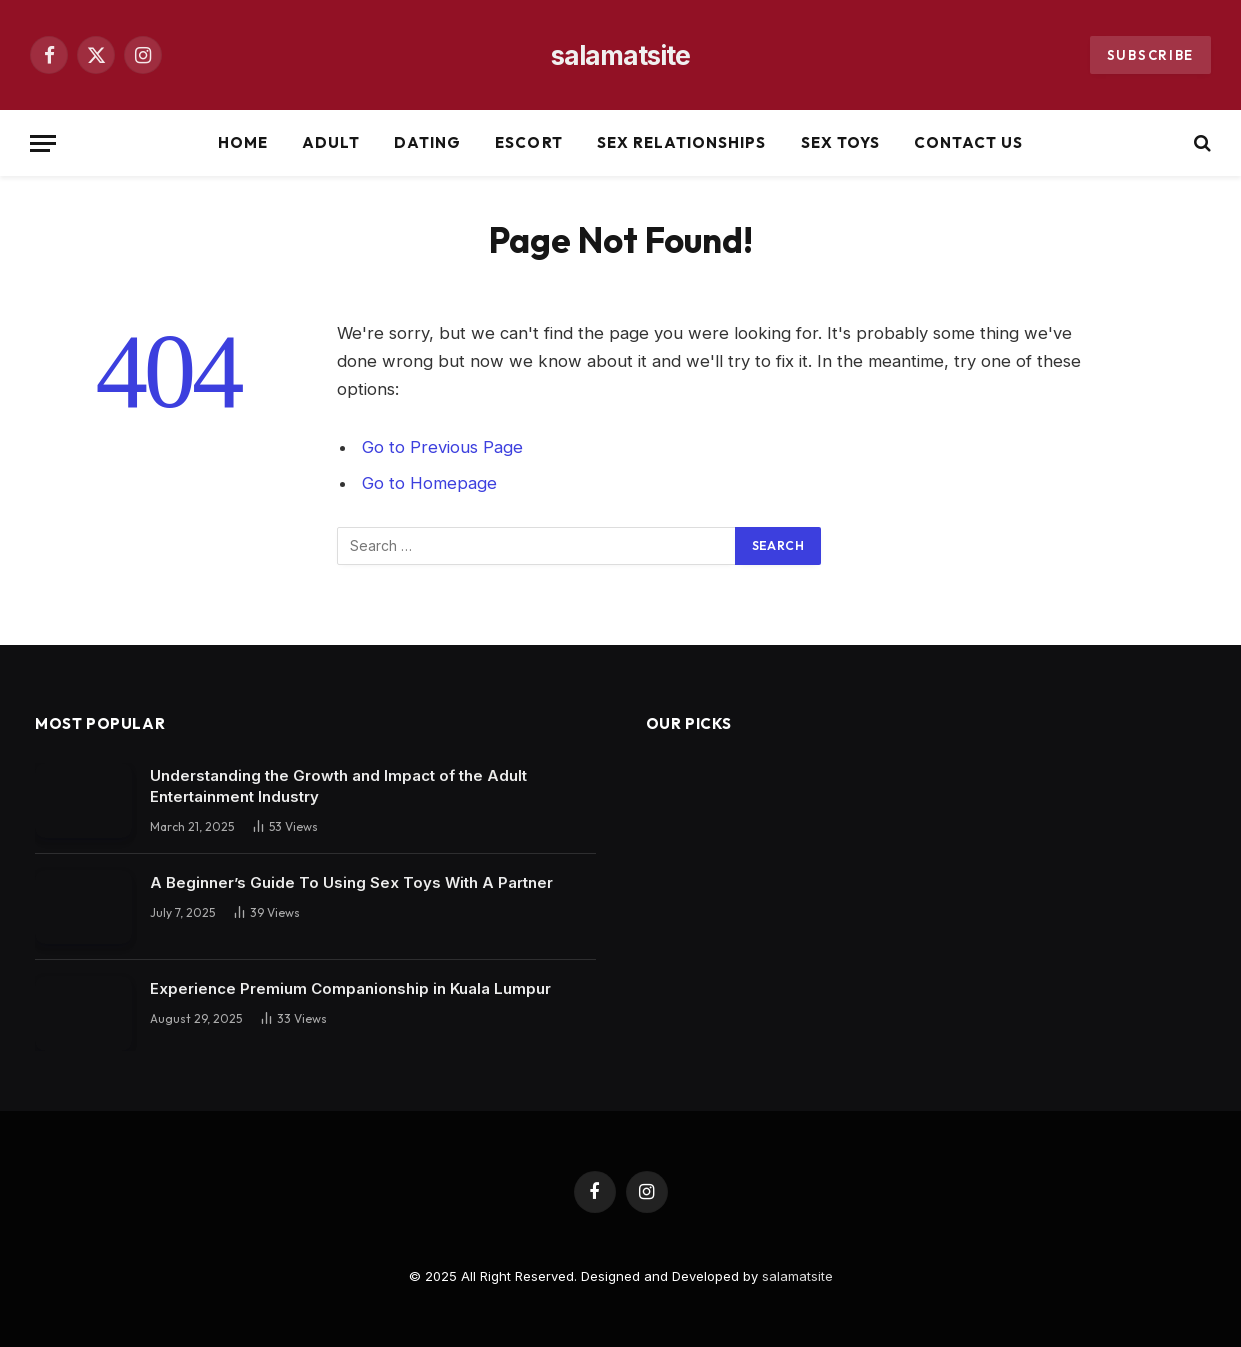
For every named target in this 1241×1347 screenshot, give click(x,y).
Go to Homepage (429, 483)
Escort (528, 142)
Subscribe (1150, 55)
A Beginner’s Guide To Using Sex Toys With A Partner (351, 882)
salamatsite (797, 1276)
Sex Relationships (682, 142)
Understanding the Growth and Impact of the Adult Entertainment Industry (338, 786)
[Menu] (43, 143)
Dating (427, 142)
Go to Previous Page (442, 447)
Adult (331, 142)
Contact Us (969, 142)
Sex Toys (840, 142)
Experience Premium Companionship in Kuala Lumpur (350, 988)
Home (243, 142)
